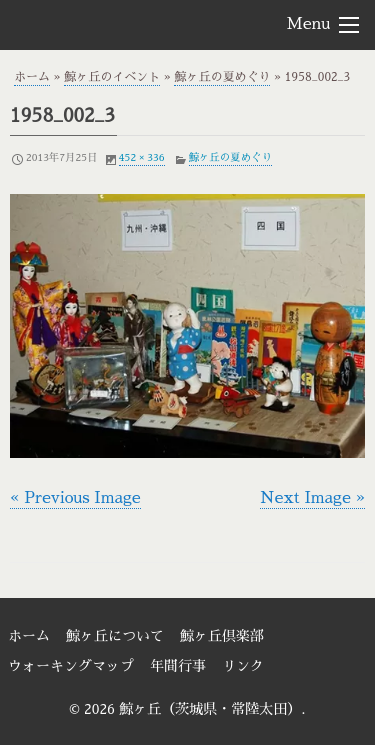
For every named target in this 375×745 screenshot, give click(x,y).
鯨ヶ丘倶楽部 (222, 636)
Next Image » (312, 498)
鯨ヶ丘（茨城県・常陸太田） (121, 24)
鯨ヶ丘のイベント (112, 77)
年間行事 (178, 666)
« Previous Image (75, 498)
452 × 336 (142, 157)
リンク (243, 666)
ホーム (32, 77)
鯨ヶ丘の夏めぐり (222, 77)
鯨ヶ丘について (115, 636)
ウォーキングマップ (71, 666)
